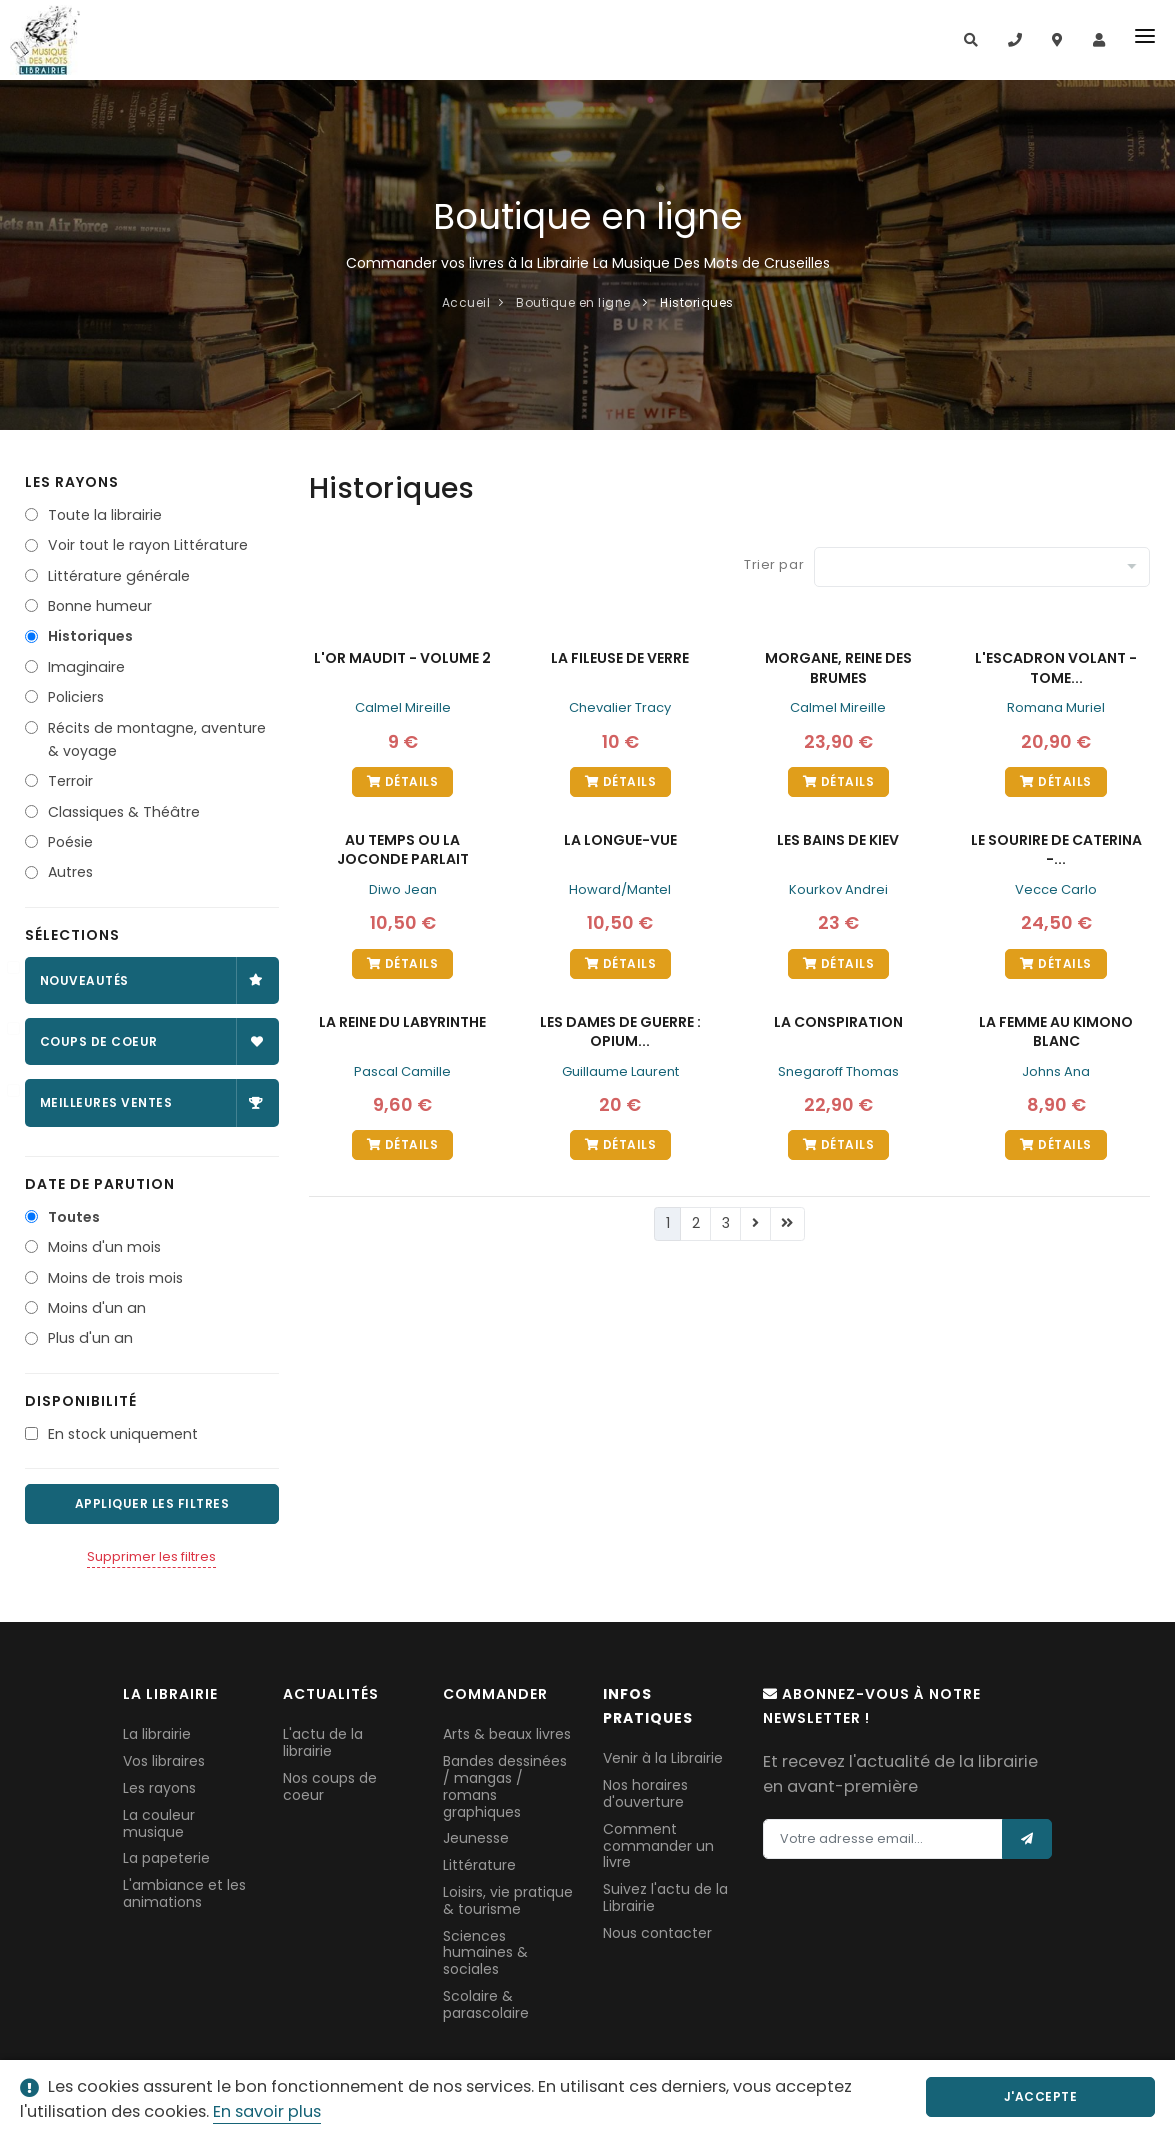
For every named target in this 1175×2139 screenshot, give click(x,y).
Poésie (70, 842)
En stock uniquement (123, 1434)
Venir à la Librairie (663, 1758)
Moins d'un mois (104, 1247)
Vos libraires (164, 1761)
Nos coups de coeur (330, 1786)
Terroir (70, 781)
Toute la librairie (105, 515)
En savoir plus (267, 2111)
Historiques (90, 636)
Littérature (479, 1865)
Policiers (76, 697)
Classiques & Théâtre (124, 812)
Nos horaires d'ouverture (645, 1793)
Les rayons (159, 1788)
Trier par (774, 564)
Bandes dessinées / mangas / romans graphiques (505, 1786)
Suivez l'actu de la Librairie (665, 1897)
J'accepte (1055, 2096)
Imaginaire (86, 667)
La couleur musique (159, 1823)
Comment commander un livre (658, 1846)
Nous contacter (657, 1933)
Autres (70, 872)
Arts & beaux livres (507, 1734)
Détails (403, 781)
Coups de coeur (152, 1041)
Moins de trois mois (115, 1278)
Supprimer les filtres (151, 1556)
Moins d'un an (97, 1308)
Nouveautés (152, 980)
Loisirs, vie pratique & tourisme (508, 1900)
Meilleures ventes (152, 1102)
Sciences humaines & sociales (485, 1953)
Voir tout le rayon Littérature (148, 545)
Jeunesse (476, 1838)
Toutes (74, 1217)
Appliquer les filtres (152, 1503)
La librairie (157, 1734)
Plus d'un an (90, 1338)
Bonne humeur (100, 606)
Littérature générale (119, 576)
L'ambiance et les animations (184, 1893)
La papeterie (166, 1858)
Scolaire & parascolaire (486, 2004)
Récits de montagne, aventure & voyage (157, 739)
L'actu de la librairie (323, 1742)
